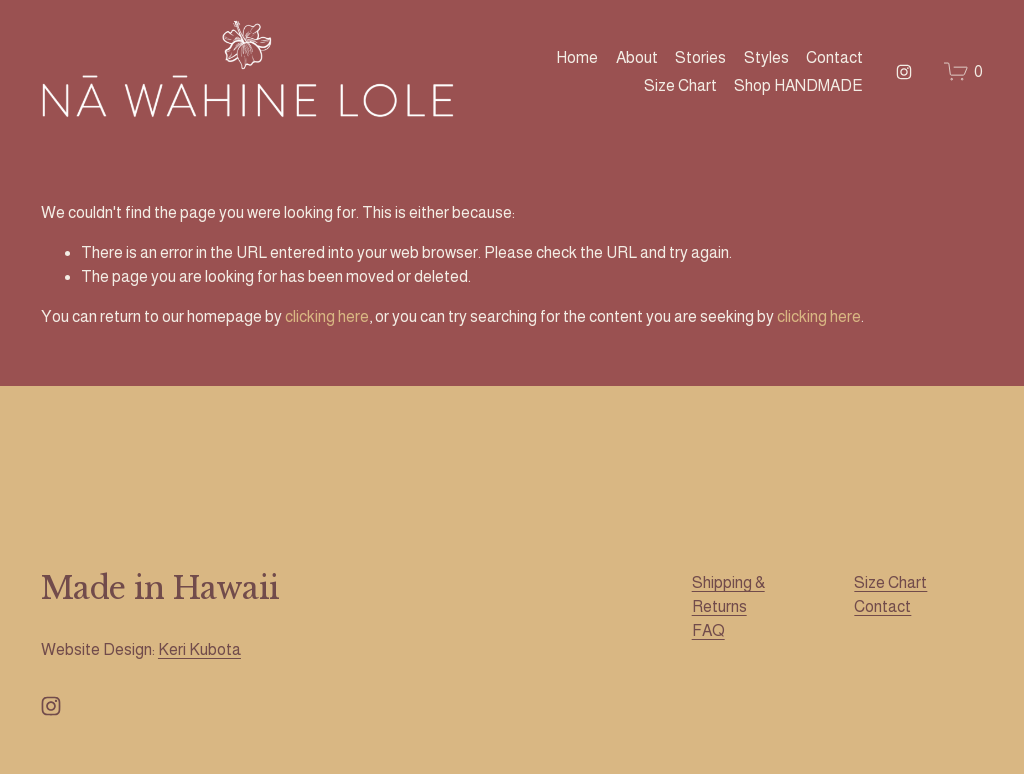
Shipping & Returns (728, 594)
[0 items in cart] (963, 71)
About (637, 57)
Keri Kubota (199, 649)
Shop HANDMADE (798, 85)
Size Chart (680, 85)
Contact (834, 57)
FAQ (708, 630)
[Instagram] (904, 72)
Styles (766, 57)
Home (577, 57)
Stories (700, 57)
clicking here (327, 316)
